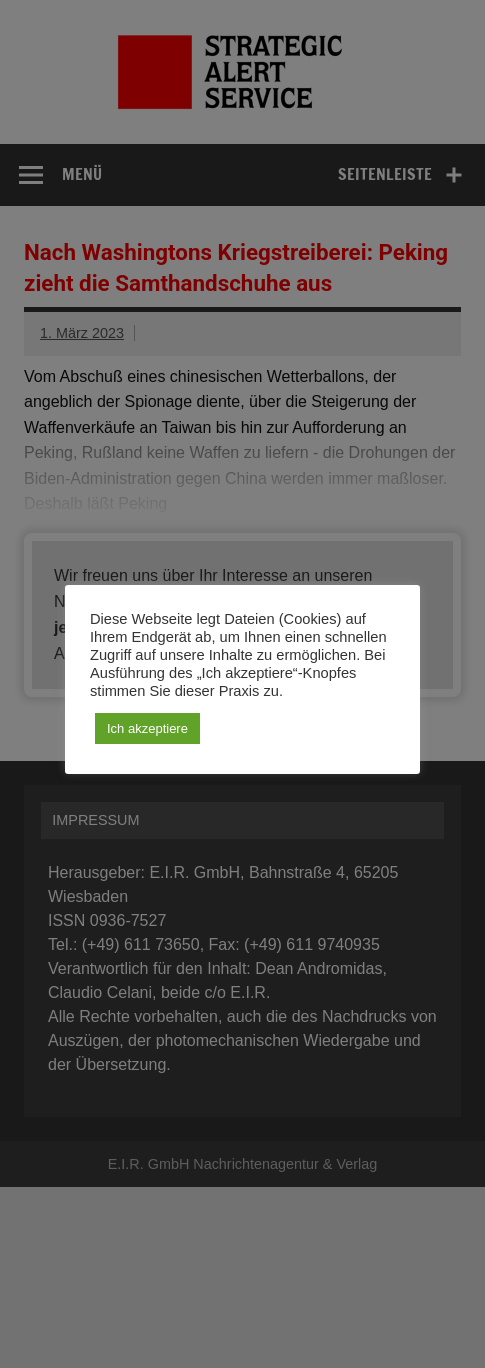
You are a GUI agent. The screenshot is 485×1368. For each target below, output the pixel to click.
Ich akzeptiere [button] (147, 728)
